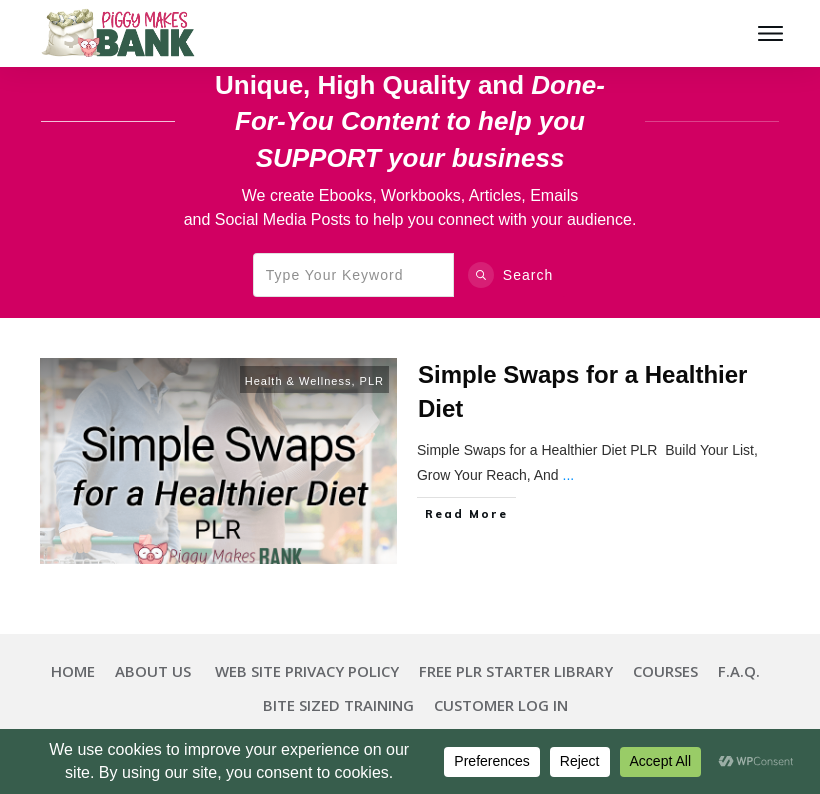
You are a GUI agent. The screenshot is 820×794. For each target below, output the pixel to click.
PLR (372, 381)
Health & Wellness (298, 381)
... (569, 475)
